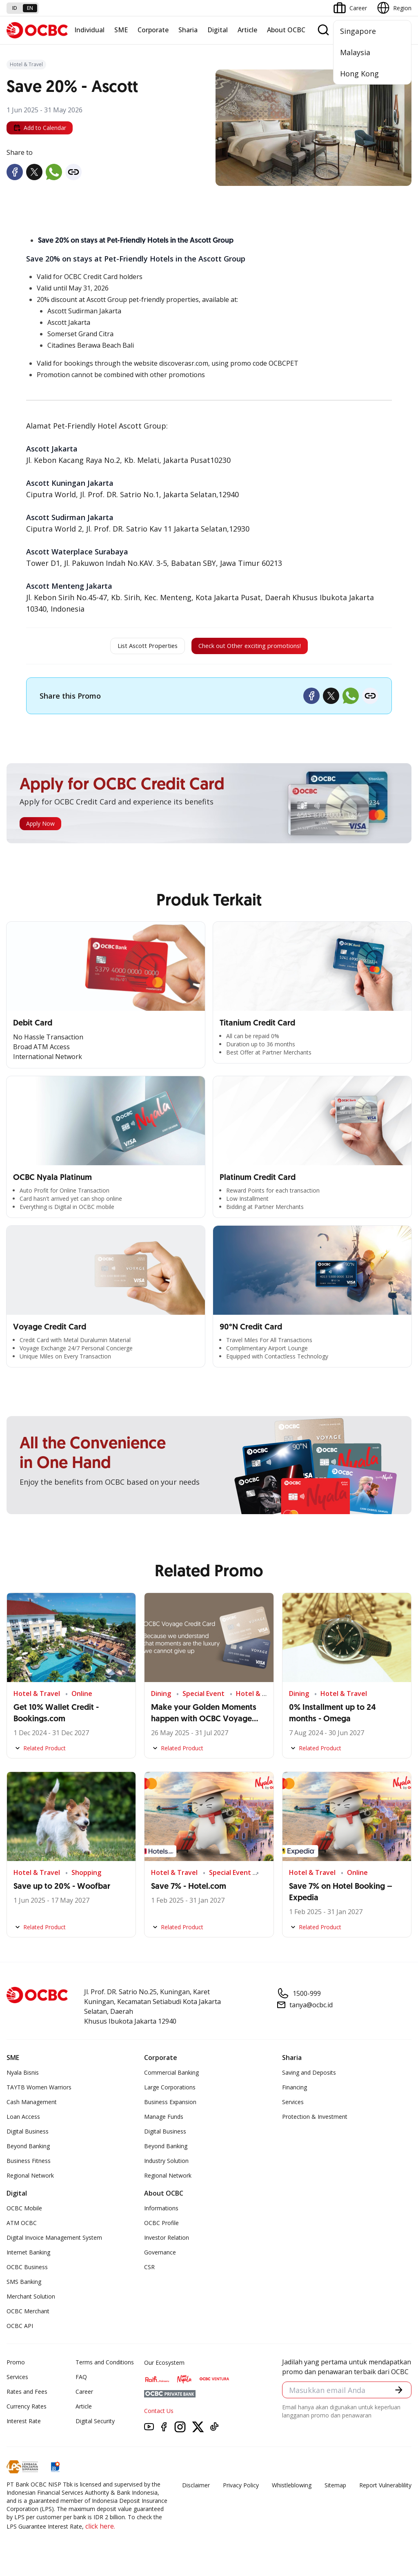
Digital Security (95, 2425)
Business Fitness (29, 2165)
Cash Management (32, 2106)
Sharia (188, 29)
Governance (160, 2256)
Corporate (153, 29)
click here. (100, 2530)
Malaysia (355, 52)
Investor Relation (166, 2241)
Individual (89, 29)
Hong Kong (359, 73)
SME (121, 29)
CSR (149, 2271)
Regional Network (30, 2179)
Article (247, 29)
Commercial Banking (171, 2076)
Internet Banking (28, 2256)
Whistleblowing (291, 2489)
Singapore (358, 31)
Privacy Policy (241, 2489)
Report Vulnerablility (385, 2489)
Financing (294, 2091)
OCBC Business (27, 2271)
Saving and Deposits (309, 2076)
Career (84, 2396)
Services (293, 2106)
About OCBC (286, 29)
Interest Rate (24, 2425)
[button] (398, 2395)
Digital (217, 29)
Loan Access (23, 2121)
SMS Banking (24, 2286)
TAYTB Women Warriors (39, 2091)
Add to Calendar (39, 128)
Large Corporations (170, 2091)
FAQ (81, 2381)
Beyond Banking (28, 2150)
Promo (16, 2366)
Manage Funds (163, 2121)
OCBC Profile (161, 2227)
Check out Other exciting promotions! (261, 648)
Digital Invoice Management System (54, 2241)
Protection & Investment (314, 2121)
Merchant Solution (31, 2300)
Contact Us (158, 2415)
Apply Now (40, 827)
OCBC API (20, 2330)
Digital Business (28, 2135)
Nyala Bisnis (23, 2076)
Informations (161, 2212)
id (14, 7)
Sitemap (335, 2489)
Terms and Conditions (105, 2366)
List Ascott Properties (129, 648)
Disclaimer (196, 2489)
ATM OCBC (22, 2227)
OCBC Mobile (24, 2212)
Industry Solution (166, 2165)
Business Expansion (170, 2106)
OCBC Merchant (28, 2315)
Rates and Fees (27, 2396)
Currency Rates (27, 2410)
